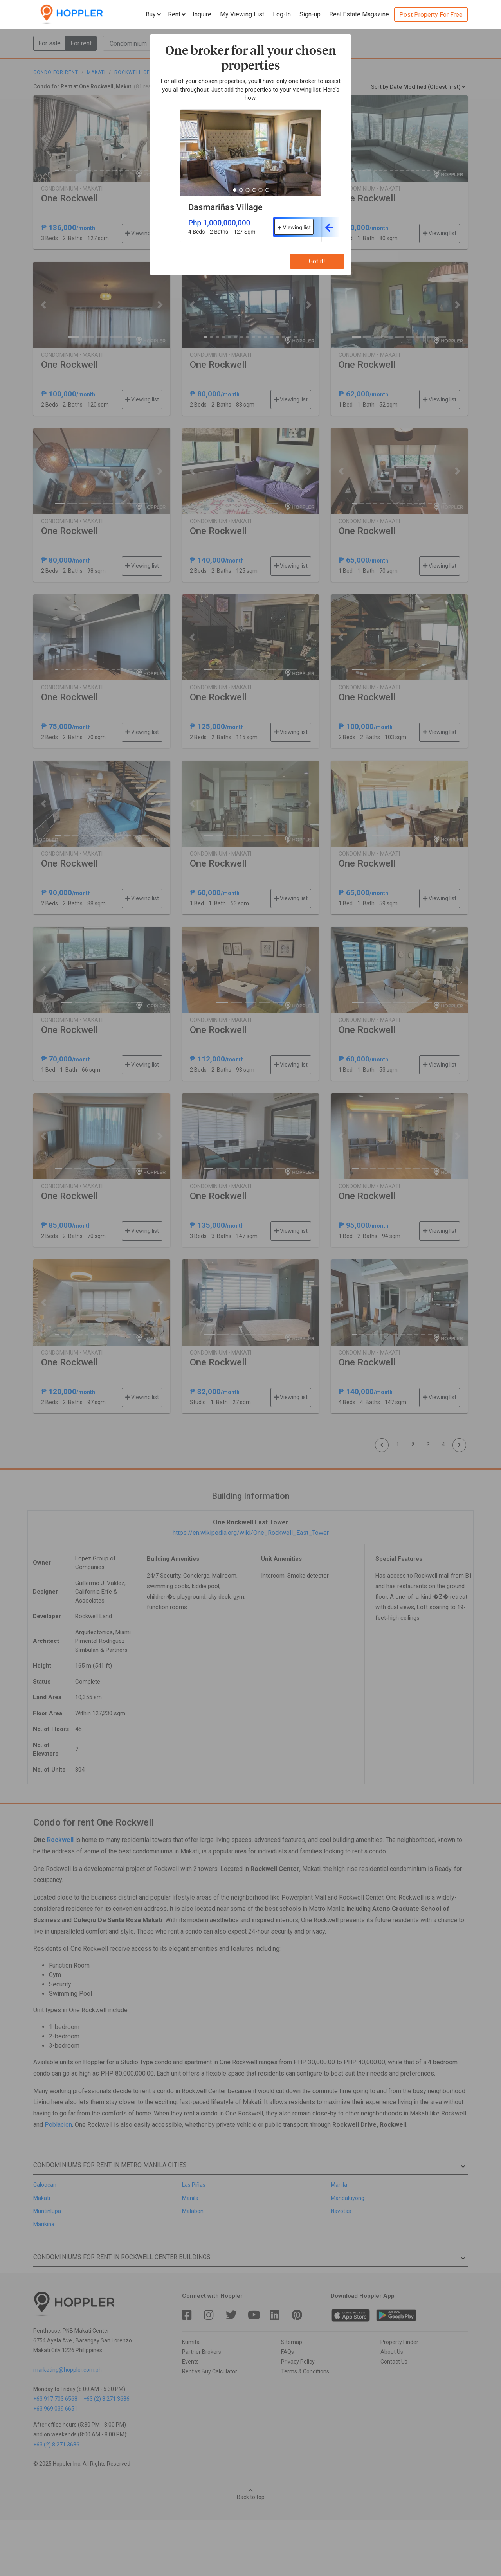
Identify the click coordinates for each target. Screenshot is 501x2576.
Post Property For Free (431, 14)
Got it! (317, 261)
